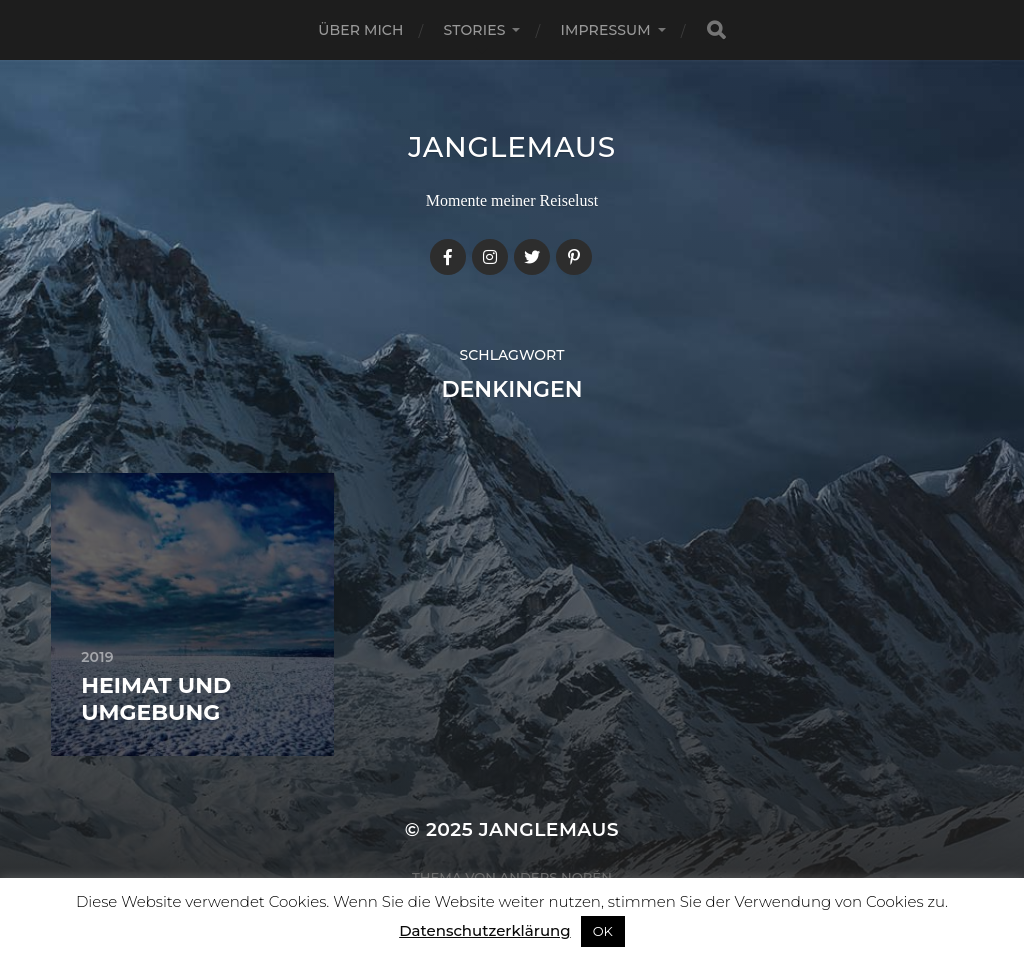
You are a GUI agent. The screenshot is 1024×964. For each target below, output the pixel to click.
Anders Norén (556, 877)
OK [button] (603, 931)
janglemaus (512, 147)
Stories (475, 30)
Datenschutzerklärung (484, 930)
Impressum (605, 30)
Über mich (360, 30)
